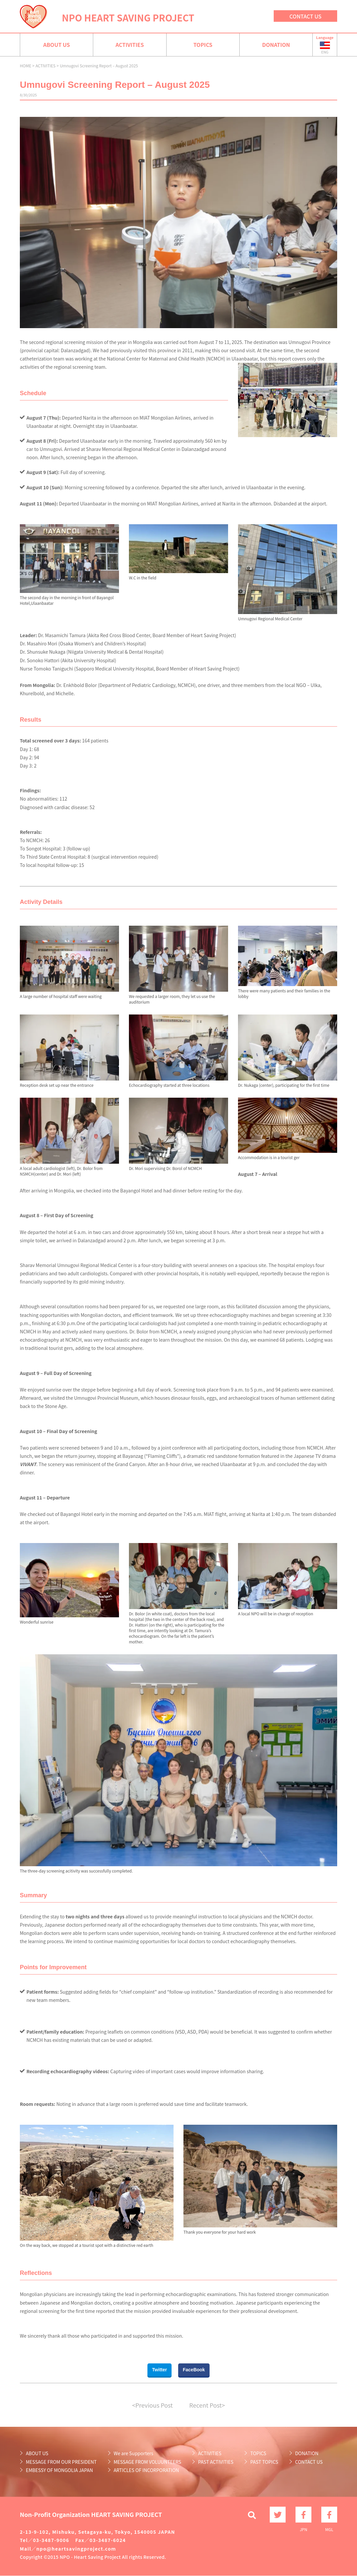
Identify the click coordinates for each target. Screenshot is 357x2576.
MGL (329, 2515)
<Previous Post (152, 2405)
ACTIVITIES (129, 45)
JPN (303, 2515)
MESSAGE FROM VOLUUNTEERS (147, 2461)
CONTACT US (306, 16)
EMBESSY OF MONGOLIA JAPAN (59, 2470)
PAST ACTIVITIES (215, 2461)
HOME (25, 65)
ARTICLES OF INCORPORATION (146, 2470)
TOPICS (203, 45)
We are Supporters (133, 2453)
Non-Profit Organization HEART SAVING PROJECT (91, 2514)
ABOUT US (56, 45)
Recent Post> (207, 2405)
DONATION (276, 45)
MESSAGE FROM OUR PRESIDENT (61, 2461)
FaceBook (194, 2369)
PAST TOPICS (264, 2461)
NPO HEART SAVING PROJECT (128, 17)
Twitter (159, 2369)
